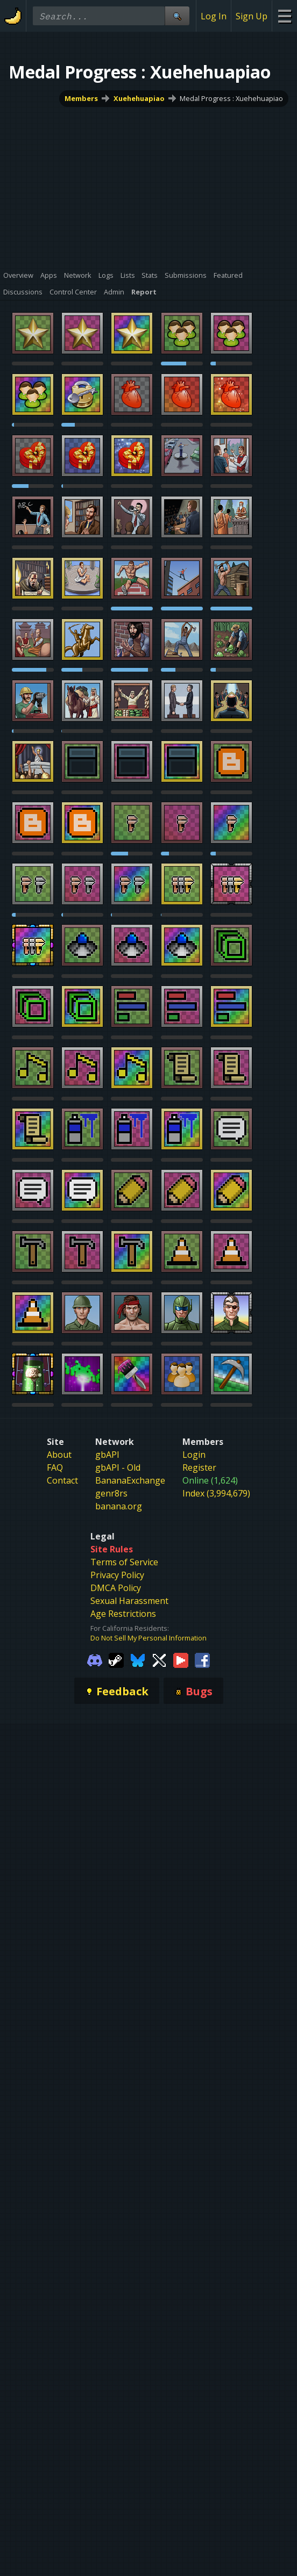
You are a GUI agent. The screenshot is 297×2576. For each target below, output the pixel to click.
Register (199, 1467)
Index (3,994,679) (216, 1493)
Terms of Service (124, 1562)
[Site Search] (177, 15)
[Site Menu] (284, 16)
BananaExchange (130, 1480)
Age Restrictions (123, 1614)
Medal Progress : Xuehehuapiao (231, 98)
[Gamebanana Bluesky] (137, 1660)
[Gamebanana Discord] (94, 1660)
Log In (214, 16)
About (59, 1454)
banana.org (118, 1506)
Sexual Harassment (129, 1601)
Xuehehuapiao (139, 98)
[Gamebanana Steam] (116, 1660)
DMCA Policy (115, 1588)
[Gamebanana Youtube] (180, 1660)
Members (81, 98)
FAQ (55, 1467)
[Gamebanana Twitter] (159, 1660)
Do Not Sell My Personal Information (148, 1638)
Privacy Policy (117, 1575)
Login (194, 1454)
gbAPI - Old (117, 1467)
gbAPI (107, 1454)
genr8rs (111, 1493)
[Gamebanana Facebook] (202, 1660)
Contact (62, 1480)
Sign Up (251, 16)
